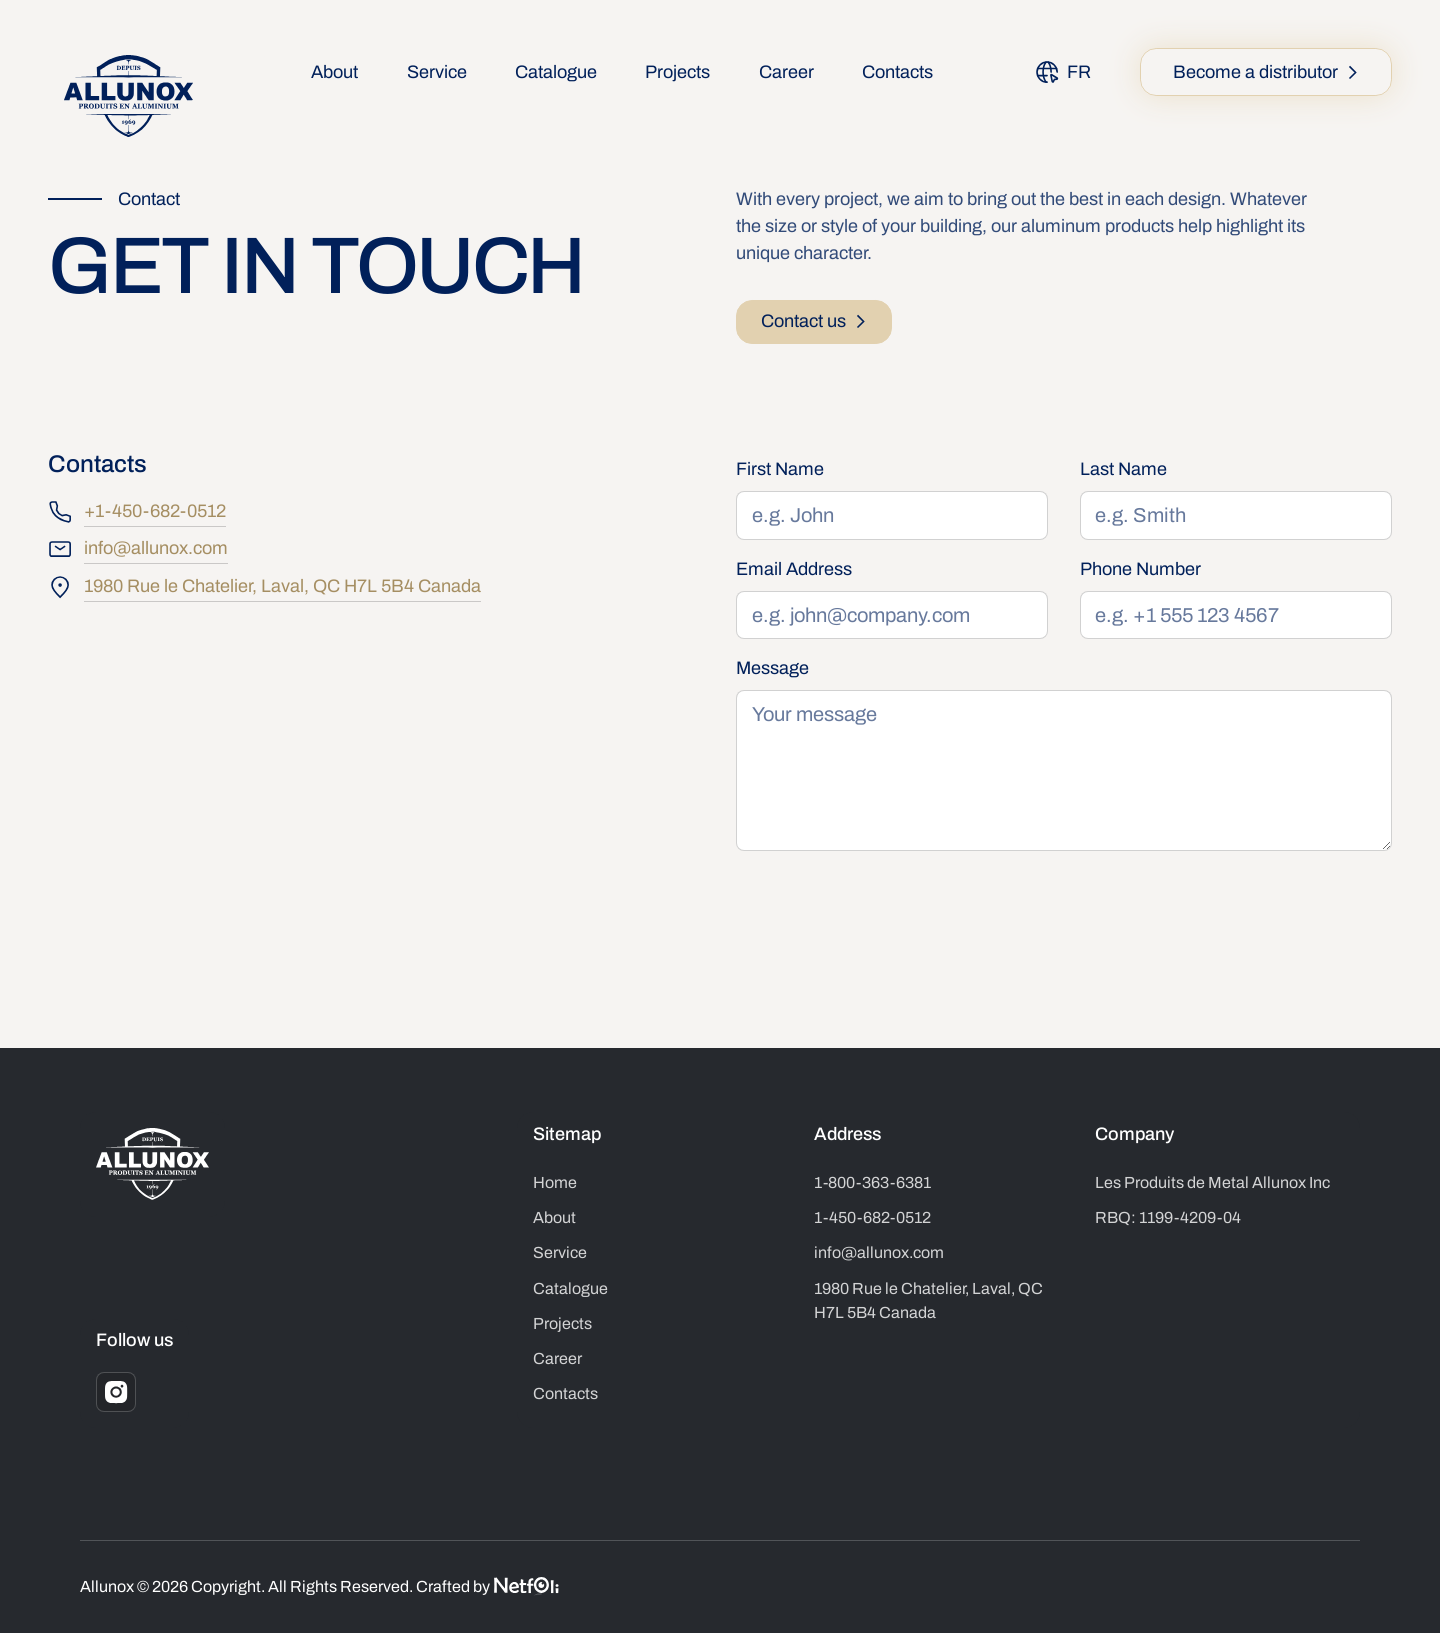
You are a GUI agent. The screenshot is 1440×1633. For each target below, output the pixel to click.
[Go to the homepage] (152, 1164)
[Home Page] (128, 96)
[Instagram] (116, 1392)
